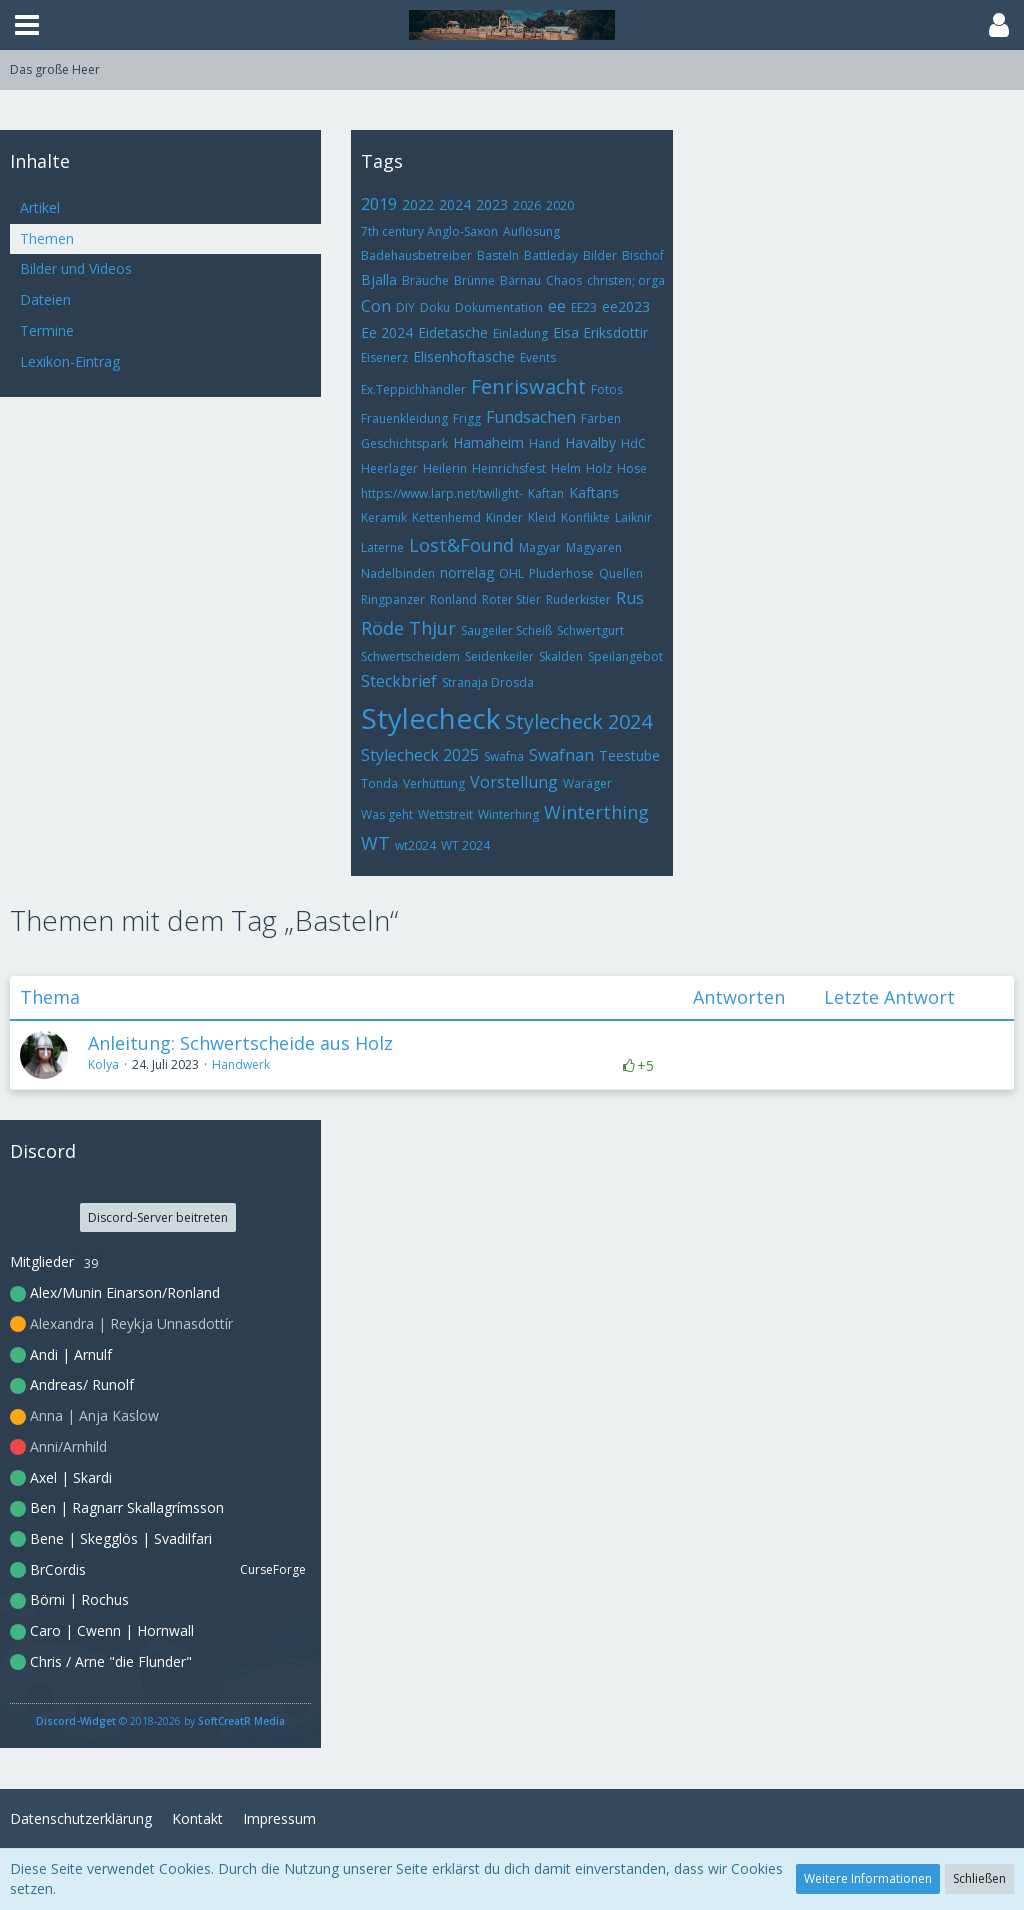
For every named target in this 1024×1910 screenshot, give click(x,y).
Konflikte (585, 517)
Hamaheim (488, 442)
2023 (492, 204)
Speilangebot (625, 656)
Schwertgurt (590, 630)
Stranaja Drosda (488, 682)
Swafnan (561, 755)
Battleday (551, 255)
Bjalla (379, 279)
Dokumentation (499, 307)
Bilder (600, 255)
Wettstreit (445, 814)
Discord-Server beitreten (158, 1217)
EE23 (584, 307)
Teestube (629, 755)
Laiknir (633, 517)
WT (375, 843)
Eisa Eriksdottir (600, 332)
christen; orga (626, 280)
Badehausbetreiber (416, 255)
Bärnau (520, 280)
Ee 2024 (387, 332)
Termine (47, 330)
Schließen (979, 1878)
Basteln (498, 255)
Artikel (40, 207)
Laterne (382, 547)
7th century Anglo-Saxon (429, 231)
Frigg (467, 418)
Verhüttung (434, 783)
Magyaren (594, 547)
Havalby (590, 442)
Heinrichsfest (509, 468)
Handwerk (241, 1064)
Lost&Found (461, 545)
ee (557, 306)
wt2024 (415, 845)
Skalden (561, 656)
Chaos (564, 280)
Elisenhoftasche (464, 356)
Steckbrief (399, 681)
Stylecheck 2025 (420, 755)
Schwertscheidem (410, 656)
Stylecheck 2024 (578, 721)
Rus (630, 598)
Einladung (520, 333)
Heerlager (389, 468)
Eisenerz (384, 357)
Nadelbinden (398, 573)
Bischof (643, 255)
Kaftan (546, 493)
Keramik (384, 517)
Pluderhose (561, 573)
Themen (47, 238)
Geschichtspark (404, 443)
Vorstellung (514, 782)
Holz (599, 468)
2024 (455, 204)
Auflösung (531, 231)
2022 (418, 204)
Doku (435, 307)
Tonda (379, 783)
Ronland (453, 599)
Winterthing (596, 812)
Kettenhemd (446, 517)
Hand (544, 443)
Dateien (45, 299)
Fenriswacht (528, 386)
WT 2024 (465, 845)
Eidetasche (453, 332)
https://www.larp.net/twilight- (442, 493)
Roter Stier (511, 599)
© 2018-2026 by (160, 1721)
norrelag (467, 572)
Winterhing (508, 814)
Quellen (621, 573)
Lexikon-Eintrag (70, 361)
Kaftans (594, 492)
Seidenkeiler (499, 656)
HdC (633, 443)
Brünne (474, 280)
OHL (511, 573)
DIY (405, 307)
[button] (27, 25)
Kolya (103, 1064)
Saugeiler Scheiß (506, 630)
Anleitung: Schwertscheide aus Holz (240, 1043)
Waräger (587, 783)
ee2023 (626, 306)
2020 (560, 205)
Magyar (540, 547)
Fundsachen (531, 417)
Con (376, 306)
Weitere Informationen (868, 1878)
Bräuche (425, 280)
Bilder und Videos (76, 268)
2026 (527, 205)
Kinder (504, 517)
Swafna (504, 756)
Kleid (542, 517)
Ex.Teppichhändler (413, 389)
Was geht (387, 814)
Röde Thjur (408, 628)
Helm (566, 468)
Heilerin (445, 468)
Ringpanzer (393, 599)
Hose (632, 468)
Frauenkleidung (404, 418)
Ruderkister (578, 599)
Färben (601, 418)
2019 (379, 204)
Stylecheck (430, 718)
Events (538, 357)
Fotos (607, 389)
